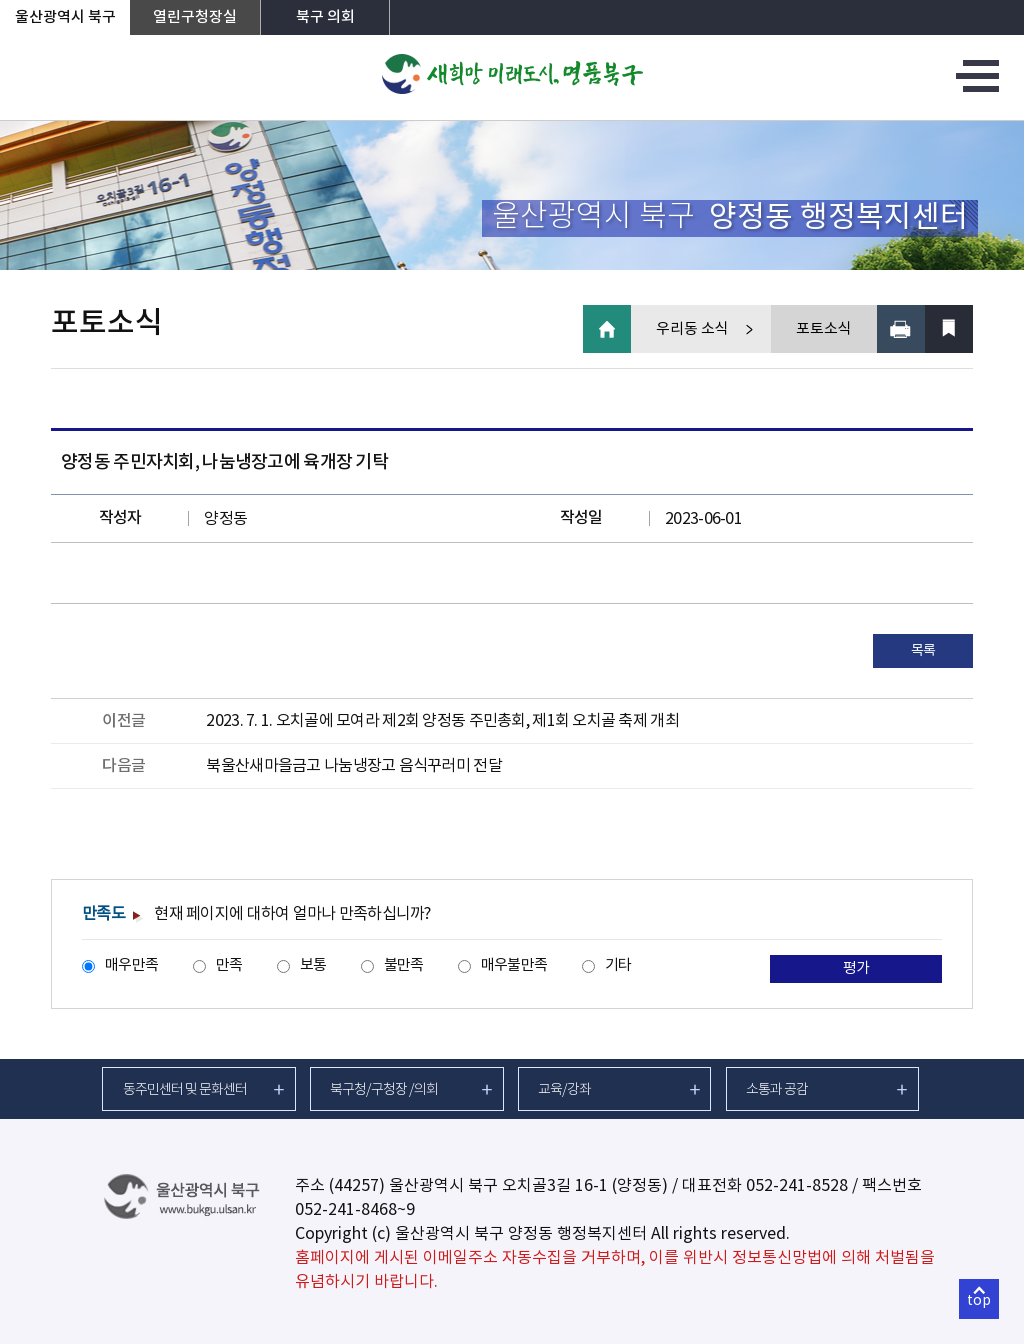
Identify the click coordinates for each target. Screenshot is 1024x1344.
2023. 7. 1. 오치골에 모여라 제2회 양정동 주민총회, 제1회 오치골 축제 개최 (442, 721)
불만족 (404, 965)
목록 (923, 651)
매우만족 (131, 965)
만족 (229, 965)
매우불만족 (514, 965)
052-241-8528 (797, 1186)
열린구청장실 (195, 17)
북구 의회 (325, 17)
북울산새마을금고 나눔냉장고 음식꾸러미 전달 (353, 766)
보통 (313, 965)
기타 (618, 965)
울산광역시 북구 (65, 17)
